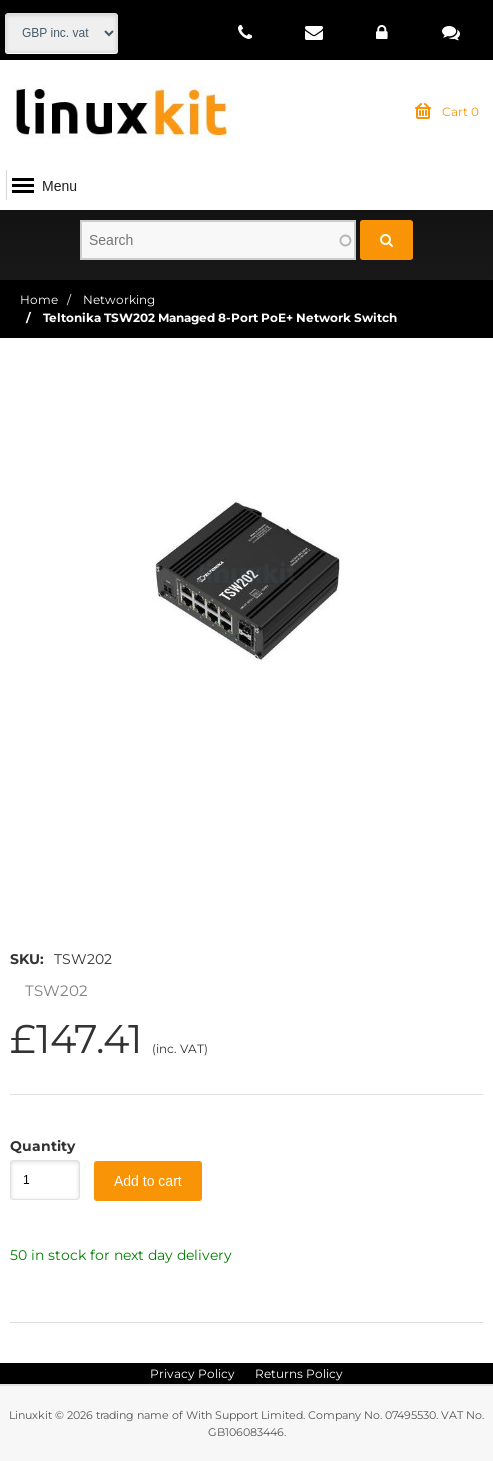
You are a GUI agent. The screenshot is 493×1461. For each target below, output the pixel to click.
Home (39, 299)
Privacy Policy (192, 1373)
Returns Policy (299, 1373)
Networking (119, 299)
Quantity (35, 1146)
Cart (447, 112)
